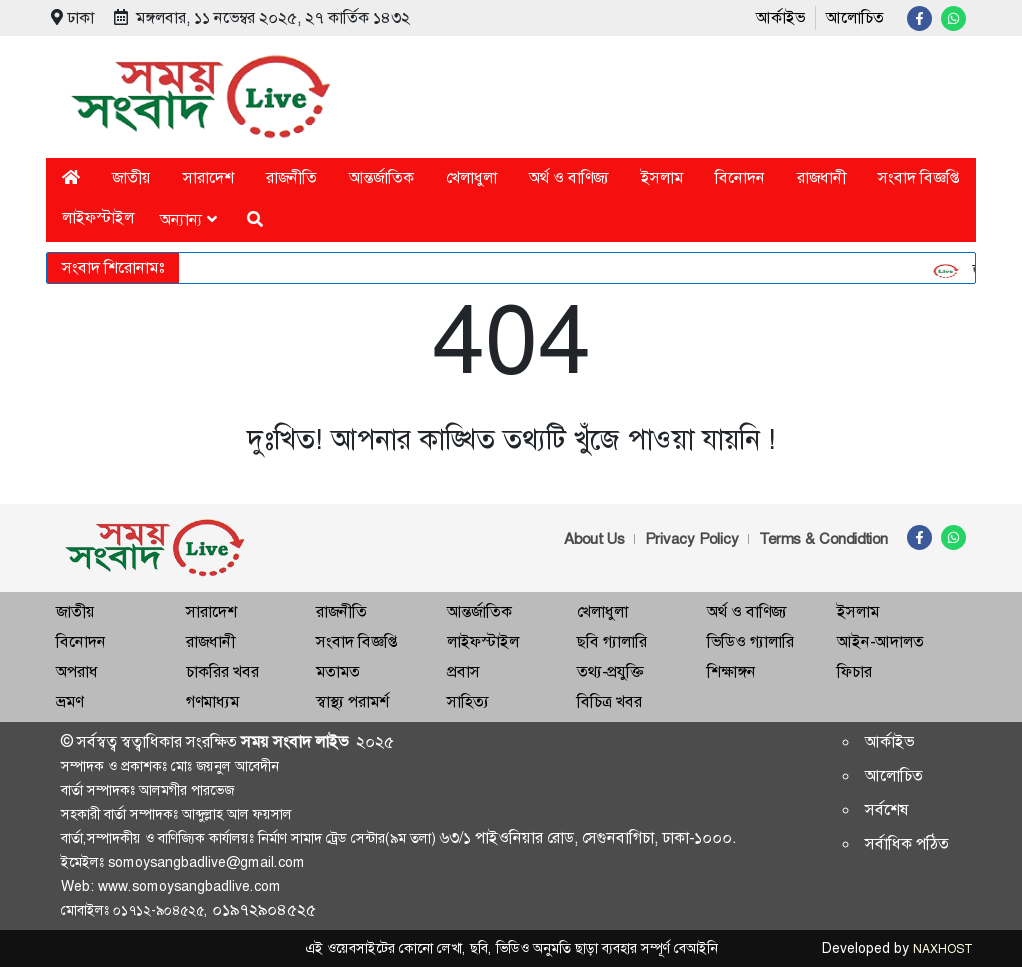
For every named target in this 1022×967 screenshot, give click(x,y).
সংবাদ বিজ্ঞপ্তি (918, 177)
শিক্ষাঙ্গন (731, 671)
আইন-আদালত (880, 641)
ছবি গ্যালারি (612, 641)
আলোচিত (855, 17)
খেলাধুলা (471, 177)
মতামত (338, 671)
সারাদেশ (208, 177)
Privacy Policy (692, 539)
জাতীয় (131, 177)
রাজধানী (821, 177)
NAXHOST (942, 949)
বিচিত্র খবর (609, 701)
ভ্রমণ (69, 701)
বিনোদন (740, 177)
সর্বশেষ (887, 809)
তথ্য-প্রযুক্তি (610, 671)
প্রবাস (463, 671)
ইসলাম (662, 177)
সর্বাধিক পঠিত (907, 843)
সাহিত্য (468, 701)
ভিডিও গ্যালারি (750, 641)
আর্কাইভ (780, 17)
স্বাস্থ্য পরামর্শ (352, 701)
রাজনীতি (291, 177)
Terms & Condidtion (823, 539)
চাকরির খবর (222, 671)
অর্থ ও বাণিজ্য (569, 177)
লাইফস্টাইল (98, 217)
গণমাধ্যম (212, 701)
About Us (594, 539)
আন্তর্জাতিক (381, 177)
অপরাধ (77, 671)
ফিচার (854, 671)
